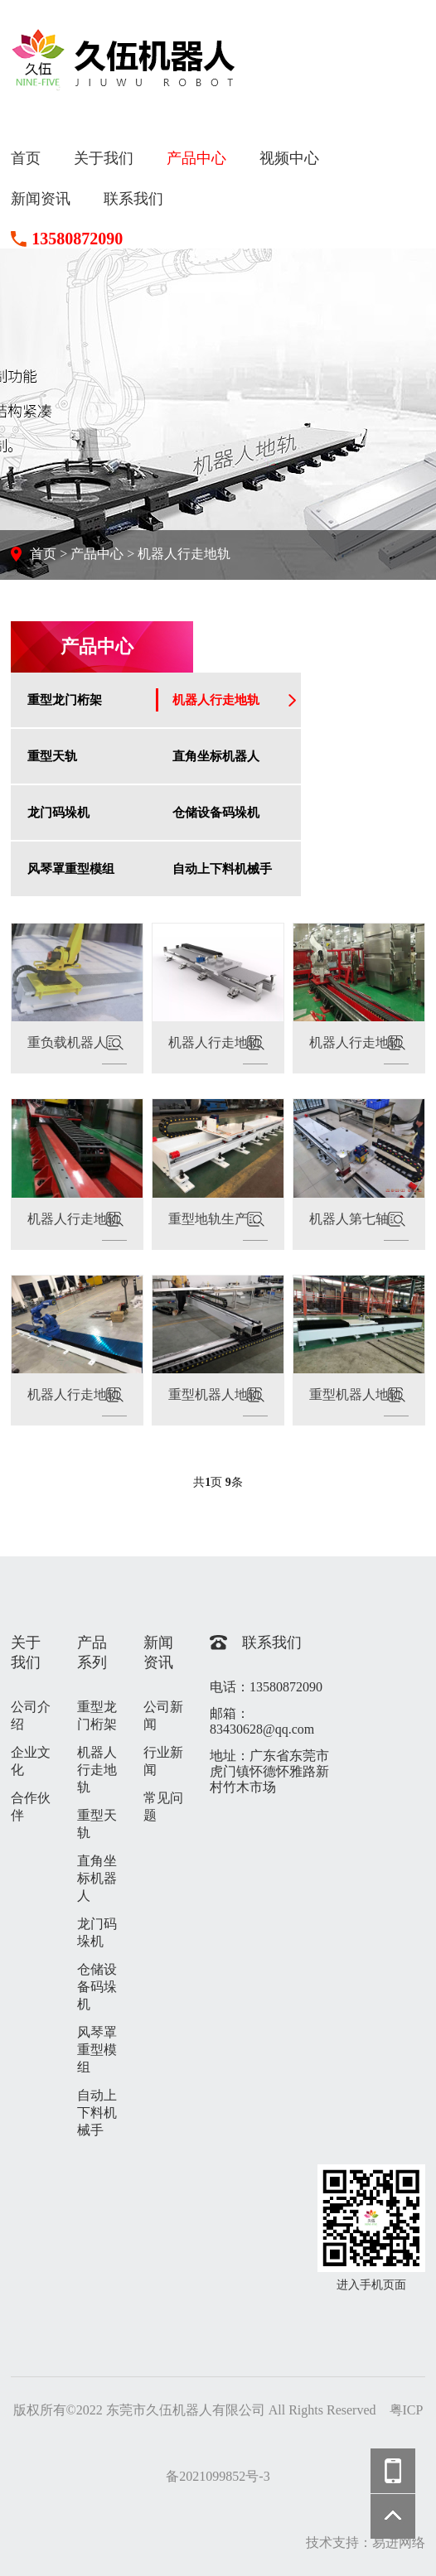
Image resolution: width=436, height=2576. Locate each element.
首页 (26, 158)
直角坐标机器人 (215, 756)
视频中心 (289, 158)
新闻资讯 (40, 199)
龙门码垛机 (58, 812)
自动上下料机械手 (222, 868)
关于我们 (103, 158)
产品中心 (196, 158)
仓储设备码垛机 (215, 812)
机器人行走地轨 (184, 554)
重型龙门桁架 (64, 699)
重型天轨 (52, 756)
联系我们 (133, 199)
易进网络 (398, 2542)
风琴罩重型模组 (70, 868)
